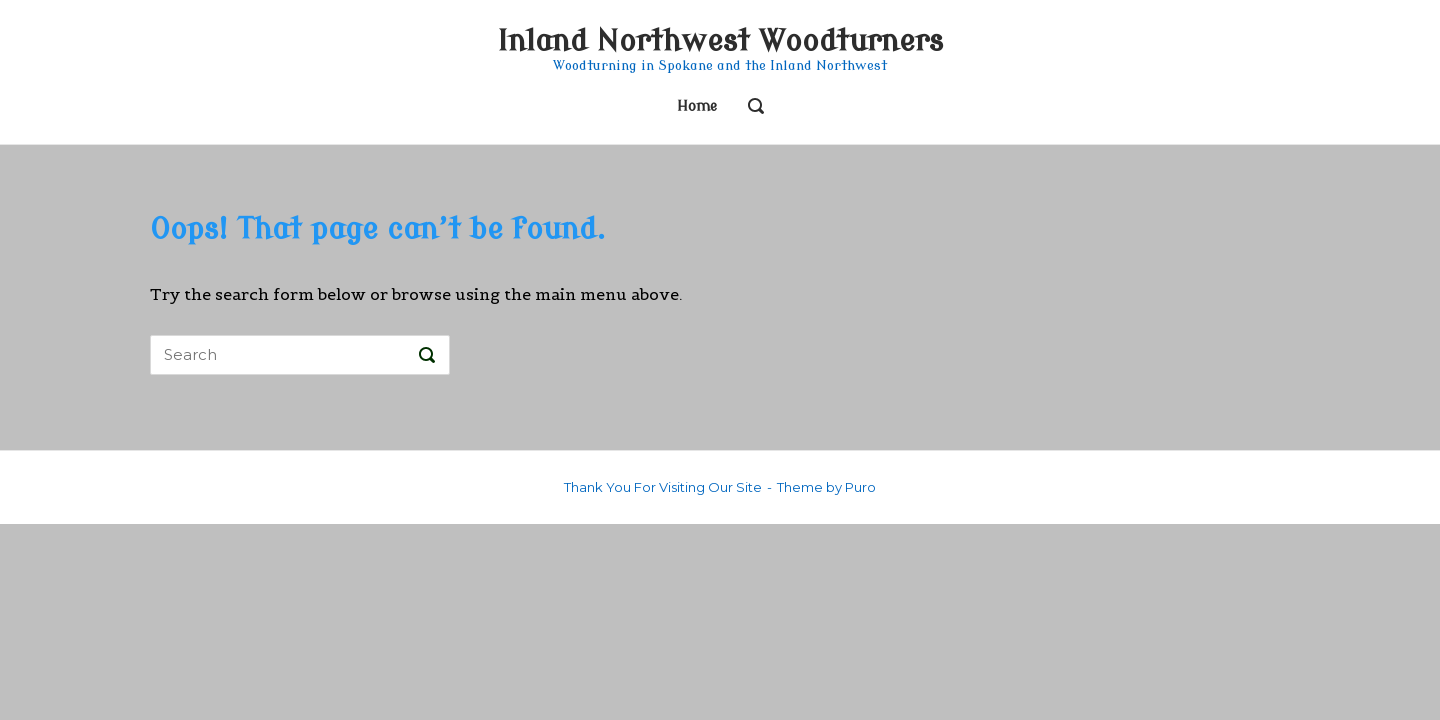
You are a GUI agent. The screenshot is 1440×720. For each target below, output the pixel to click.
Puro (860, 487)
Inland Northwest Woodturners (720, 41)
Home (697, 106)
